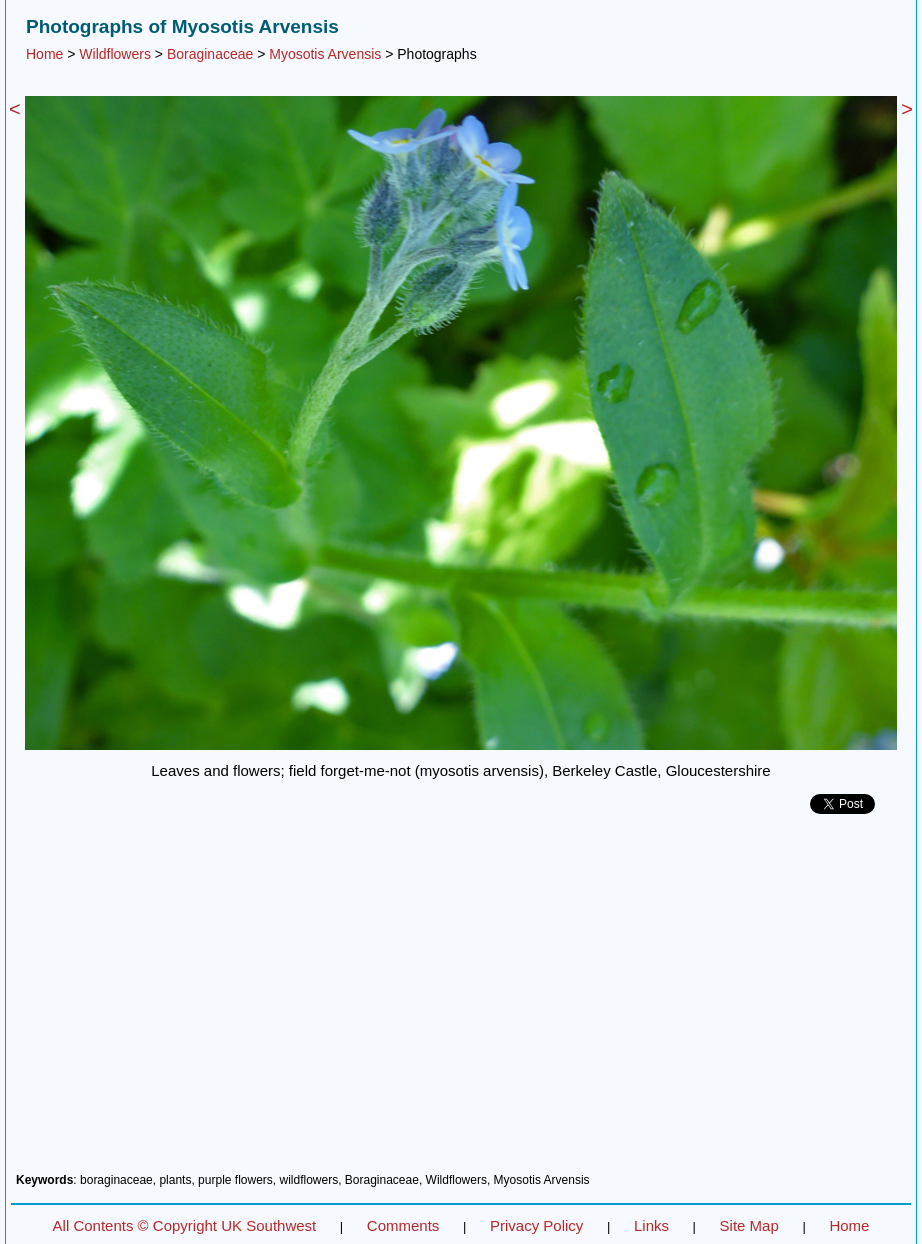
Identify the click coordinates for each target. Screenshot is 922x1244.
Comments (403, 1225)
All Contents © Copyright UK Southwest (185, 1225)
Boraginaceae (210, 54)
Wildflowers (115, 54)
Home (44, 54)
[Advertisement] (461, 1001)
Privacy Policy (536, 1225)
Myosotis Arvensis (325, 54)
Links (651, 1225)
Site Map (749, 1225)
